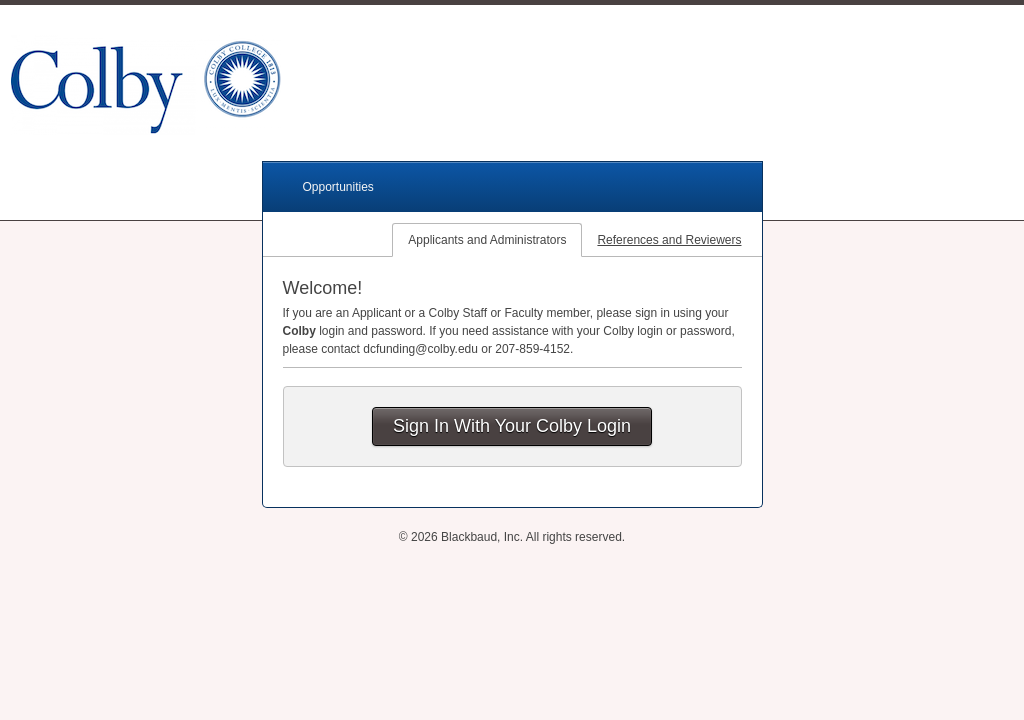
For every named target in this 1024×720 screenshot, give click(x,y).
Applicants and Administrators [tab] (487, 240)
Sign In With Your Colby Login (512, 426)
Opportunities (338, 187)
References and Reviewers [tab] (669, 240)
